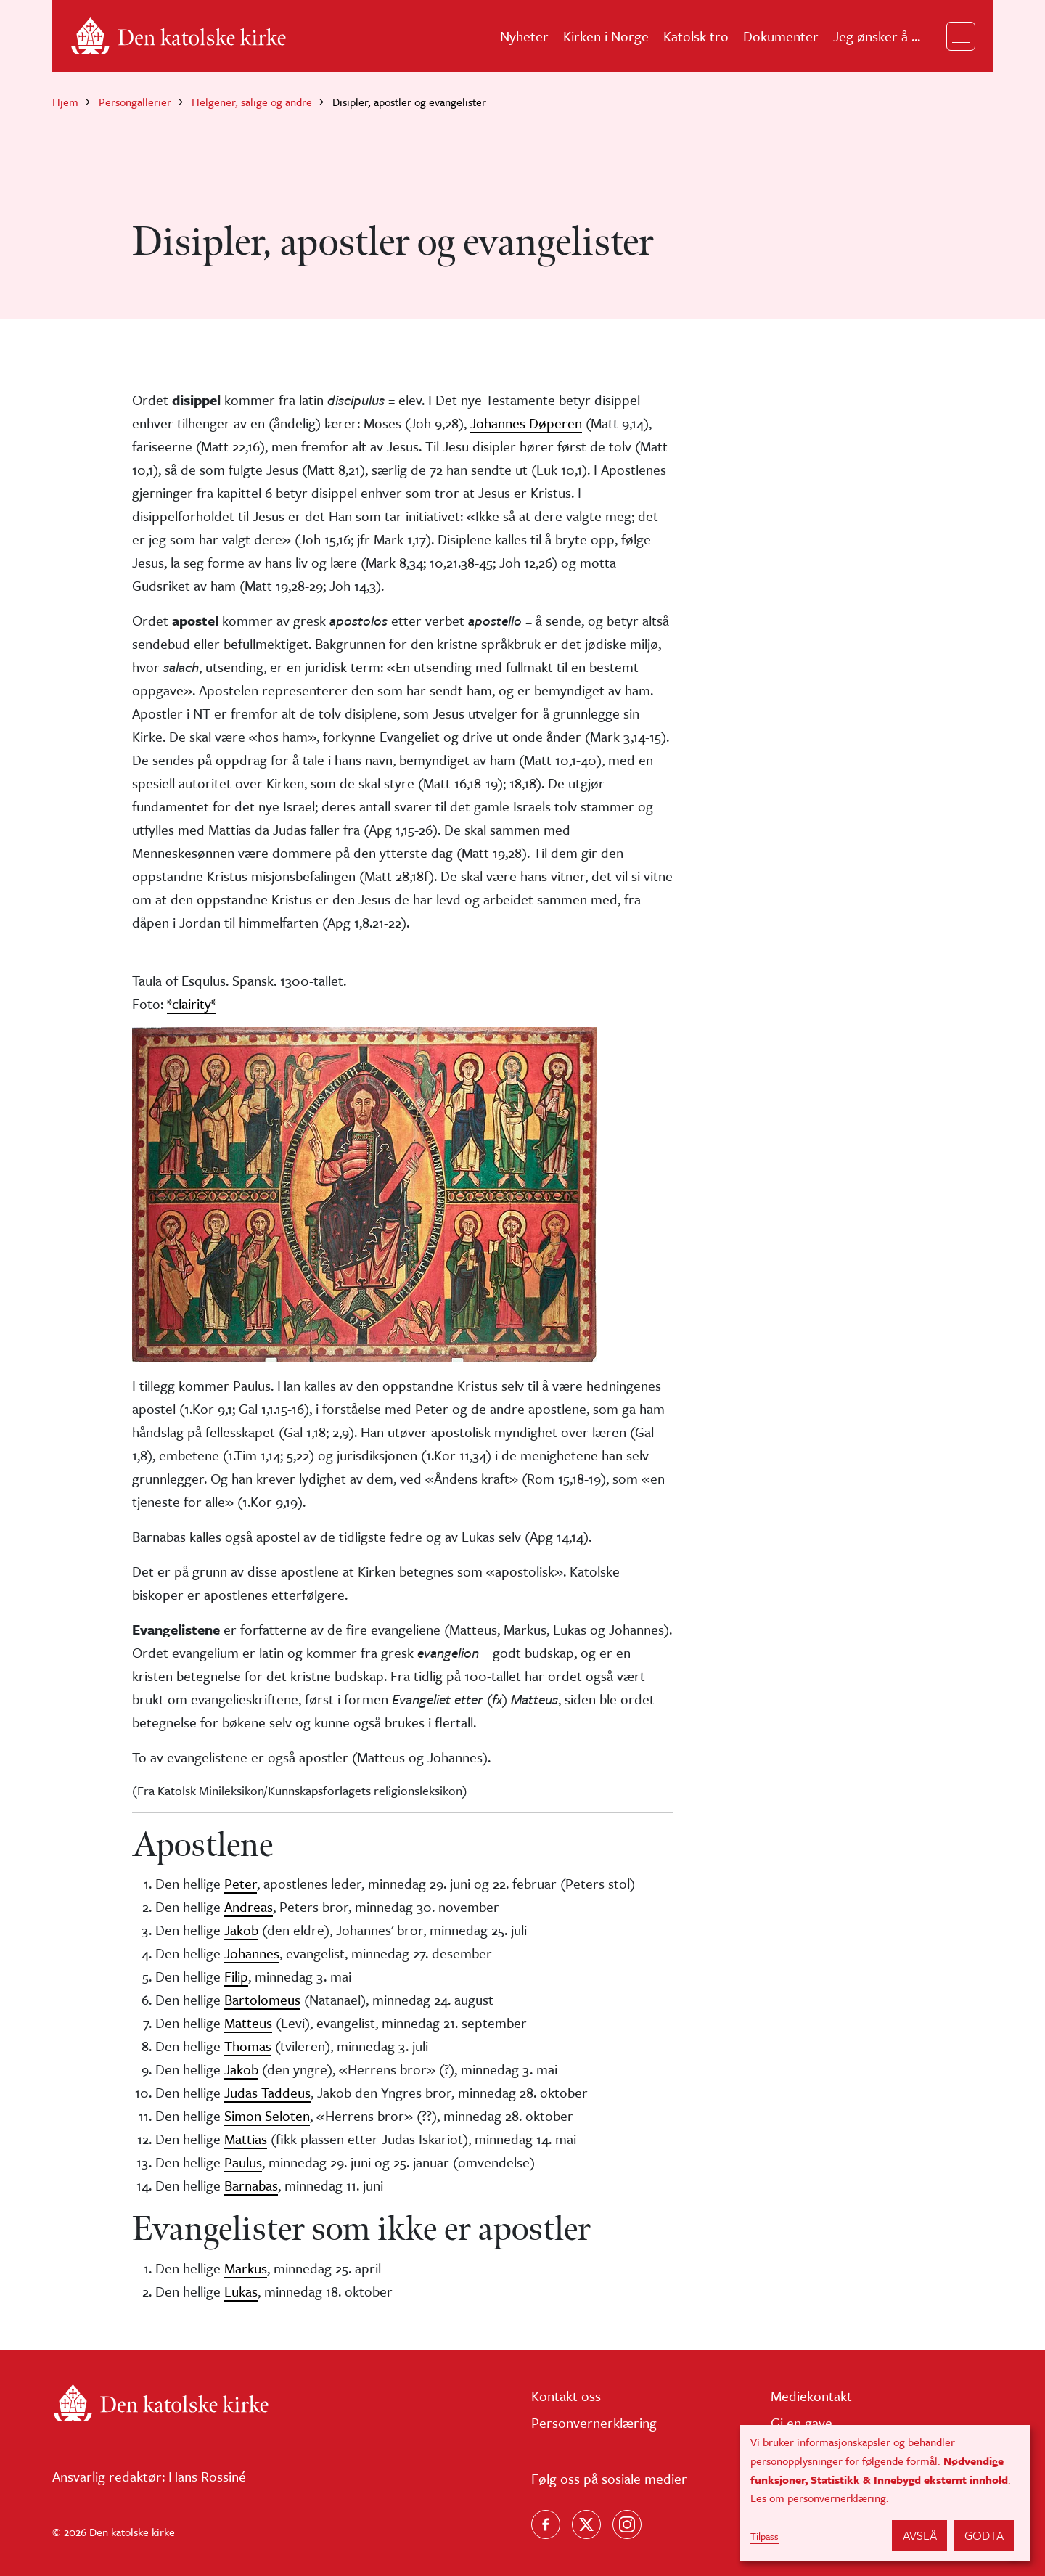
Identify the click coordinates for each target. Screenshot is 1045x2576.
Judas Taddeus (267, 2092)
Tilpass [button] (764, 2536)
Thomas (247, 2046)
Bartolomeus (262, 1999)
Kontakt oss (566, 2395)
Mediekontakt (811, 2395)
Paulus (243, 2162)
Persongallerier (135, 102)
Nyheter (524, 36)
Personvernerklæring (594, 2422)
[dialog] (885, 2493)
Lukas (241, 2291)
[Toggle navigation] (960, 36)
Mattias (245, 2138)
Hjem (65, 102)
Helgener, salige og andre (252, 102)
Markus (245, 2268)
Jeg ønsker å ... (876, 36)
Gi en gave (801, 2422)
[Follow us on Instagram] (627, 2524)
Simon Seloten (267, 2115)
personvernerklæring (836, 2498)
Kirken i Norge (606, 36)
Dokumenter (781, 36)
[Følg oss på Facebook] (545, 2524)
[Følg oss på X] (586, 2524)
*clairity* (191, 1003)
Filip (236, 1976)
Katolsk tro (696, 36)
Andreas (248, 1906)
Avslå (920, 2535)
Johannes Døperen (526, 423)
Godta (984, 2535)
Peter (240, 1883)
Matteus (248, 2022)
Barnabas (251, 2185)
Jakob (241, 1929)
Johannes (251, 1953)
